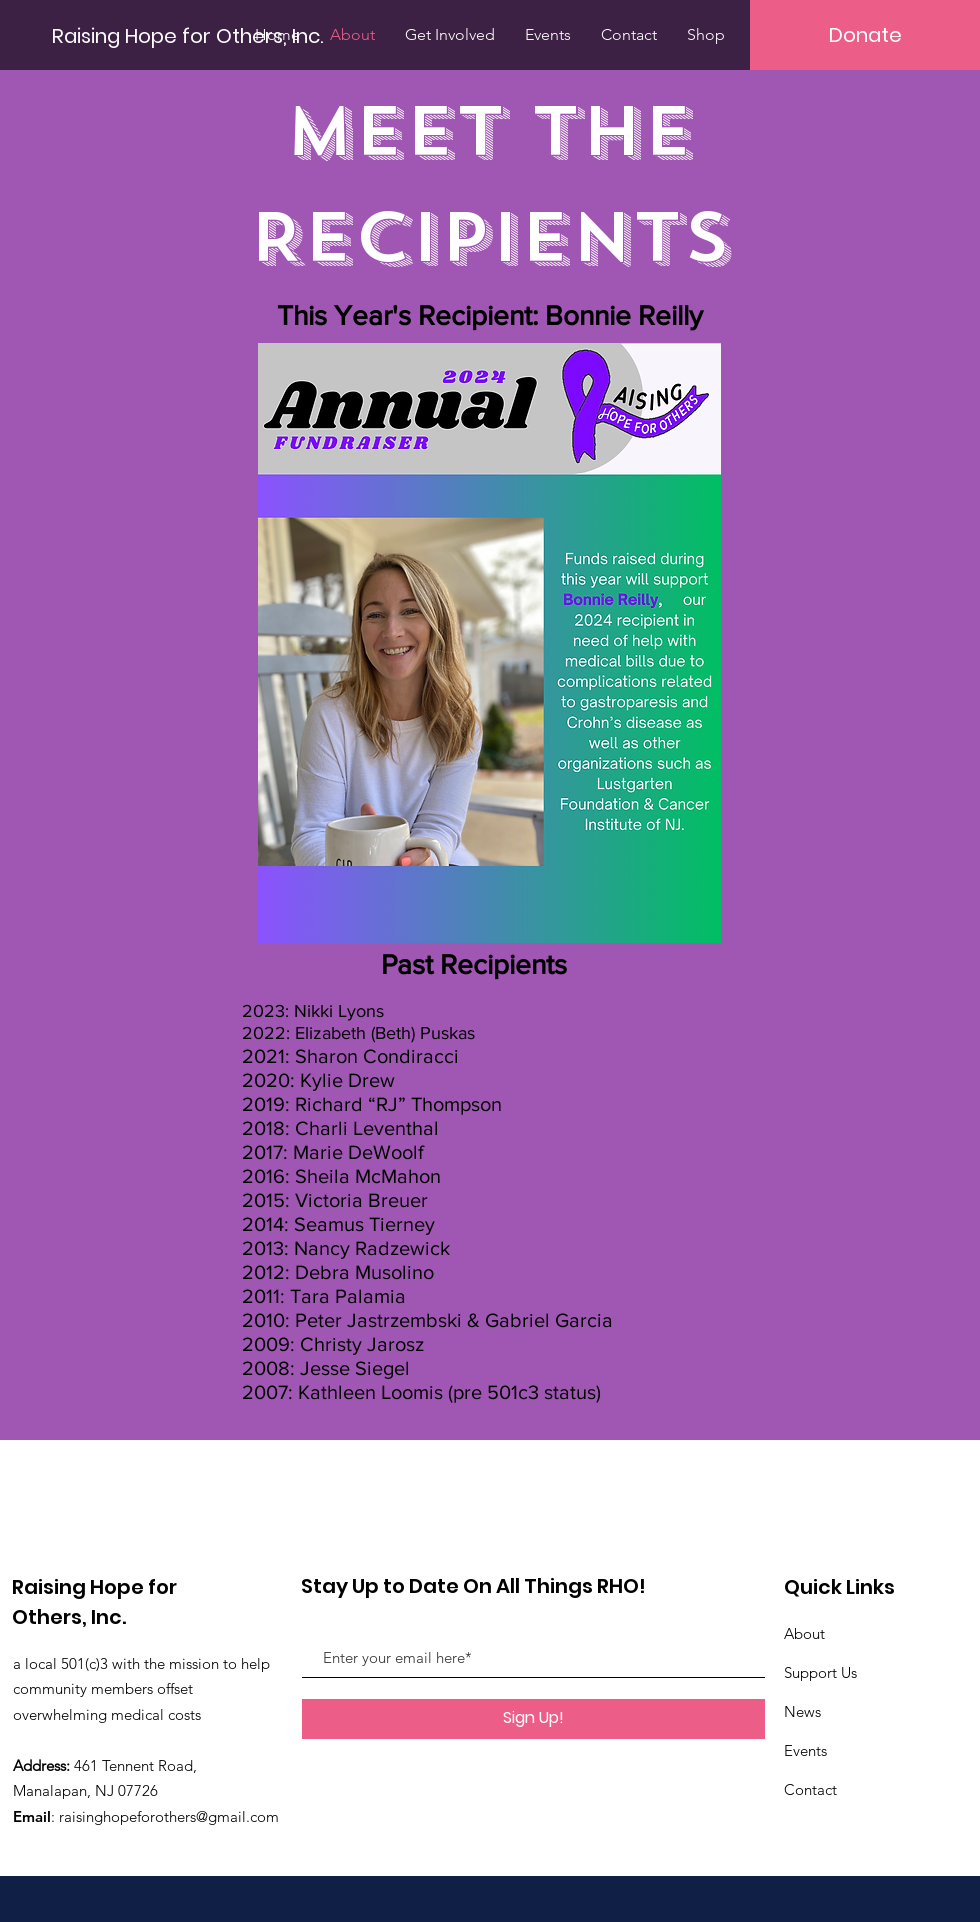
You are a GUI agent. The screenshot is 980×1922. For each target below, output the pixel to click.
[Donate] (865, 35)
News (802, 1711)
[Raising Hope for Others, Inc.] (189, 35)
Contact (810, 1789)
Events (805, 1750)
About (804, 1633)
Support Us (820, 1672)
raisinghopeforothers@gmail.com (169, 1816)
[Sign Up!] (533, 1719)
